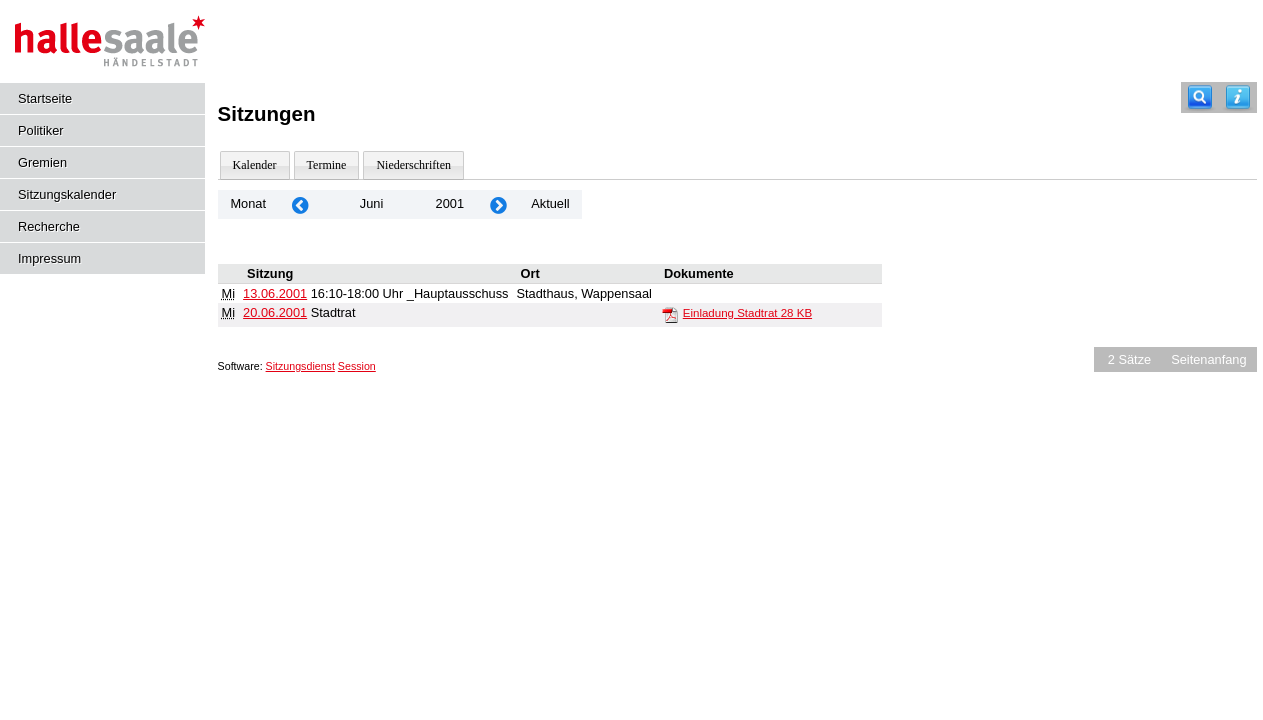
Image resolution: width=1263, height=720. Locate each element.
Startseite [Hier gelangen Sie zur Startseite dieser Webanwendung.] (45, 98)
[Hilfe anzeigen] (1238, 97)
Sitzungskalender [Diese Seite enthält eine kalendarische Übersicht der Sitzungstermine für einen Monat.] (67, 194)
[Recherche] (1200, 97)
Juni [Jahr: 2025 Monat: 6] (371, 203)
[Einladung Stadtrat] (670, 314)
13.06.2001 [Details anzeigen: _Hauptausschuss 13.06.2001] (275, 293)
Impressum (49, 258)
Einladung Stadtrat (747, 313)
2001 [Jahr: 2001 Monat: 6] (450, 203)
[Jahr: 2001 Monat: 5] (300, 204)
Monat (248, 203)
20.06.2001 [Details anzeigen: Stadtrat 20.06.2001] (275, 312)
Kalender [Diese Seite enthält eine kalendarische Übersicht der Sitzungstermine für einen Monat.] (255, 165)
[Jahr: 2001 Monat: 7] (498, 204)
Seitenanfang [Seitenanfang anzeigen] (1208, 359)
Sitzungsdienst (300, 366)
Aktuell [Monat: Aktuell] (550, 203)
